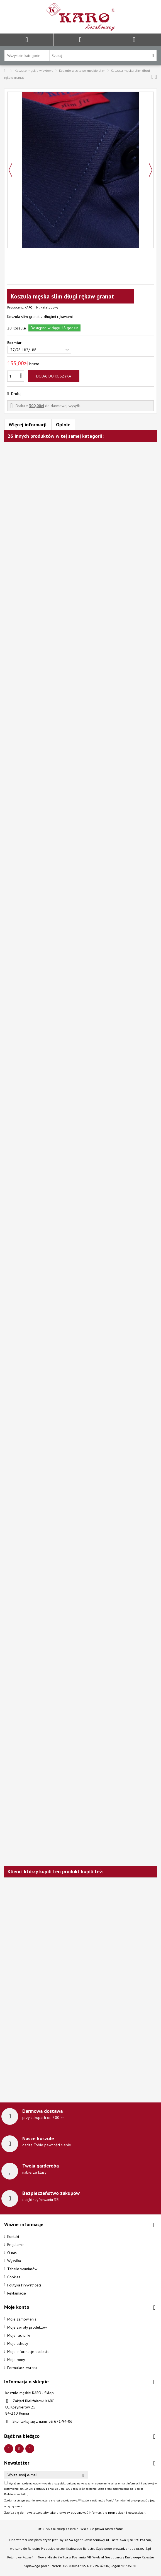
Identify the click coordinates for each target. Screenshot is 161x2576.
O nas (12, 2252)
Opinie (63, 424)
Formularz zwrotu (22, 2367)
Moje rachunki (18, 2335)
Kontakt (13, 2236)
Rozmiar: (15, 342)
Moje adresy (17, 2343)
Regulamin (16, 2244)
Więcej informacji (28, 424)
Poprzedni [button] (10, 170)
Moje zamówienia (21, 2319)
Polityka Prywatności (24, 2285)
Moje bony (16, 2359)
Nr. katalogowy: (47, 307)
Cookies (13, 2276)
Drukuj (15, 393)
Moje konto (16, 2307)
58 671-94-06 (60, 2421)
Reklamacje (16, 2293)
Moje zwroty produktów (27, 2327)
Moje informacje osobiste (28, 2351)
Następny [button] (151, 170)
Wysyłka (14, 2260)
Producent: (15, 307)
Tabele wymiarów (22, 2268)
